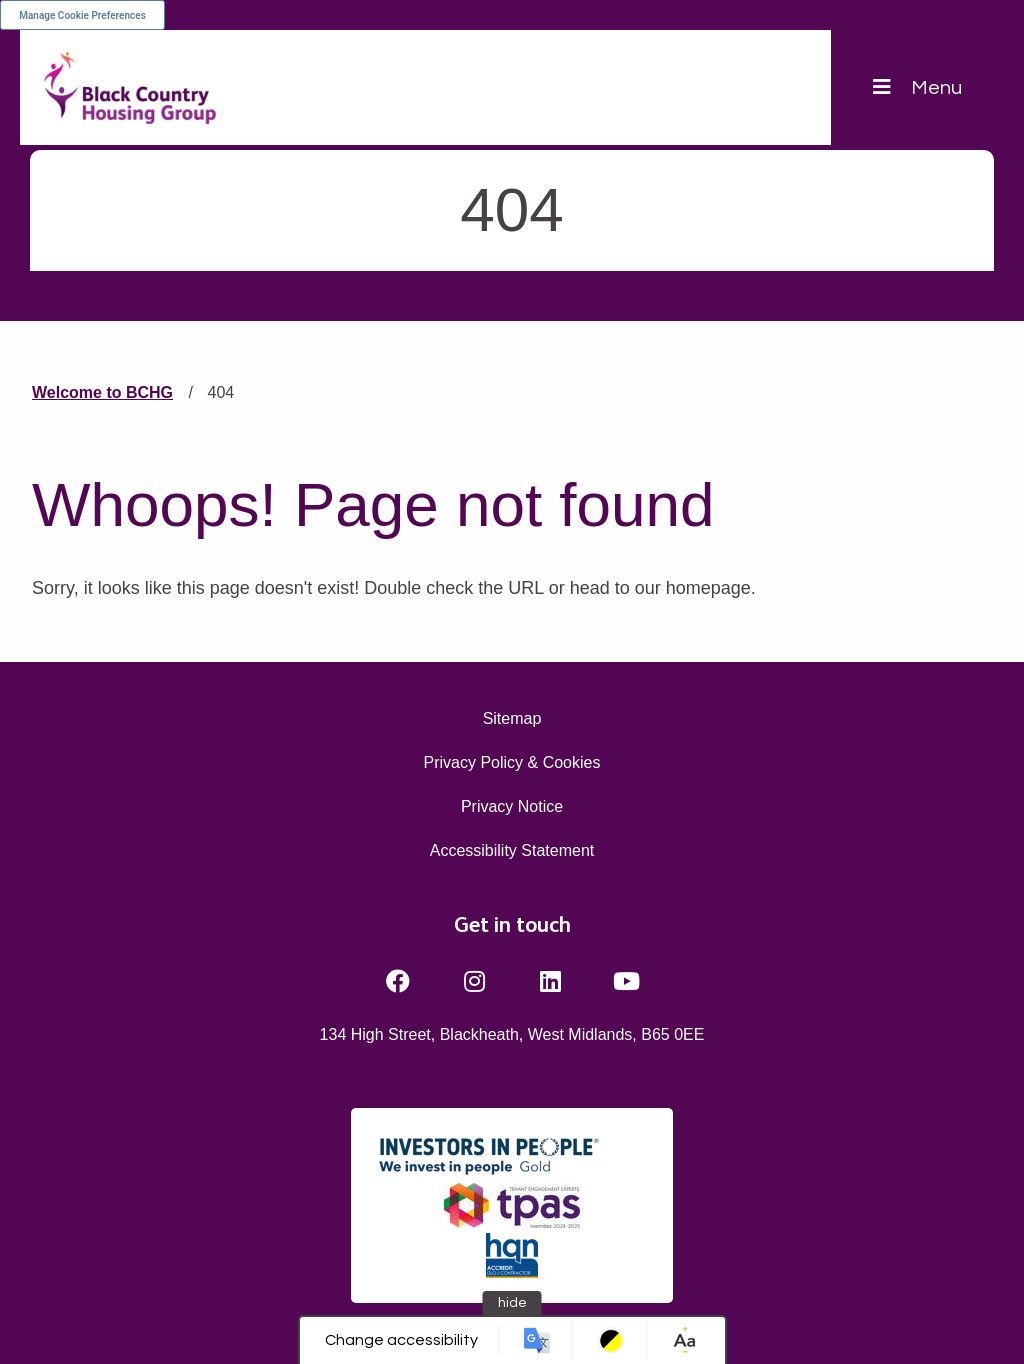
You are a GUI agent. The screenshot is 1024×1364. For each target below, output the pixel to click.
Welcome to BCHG (102, 392)
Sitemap (512, 718)
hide (512, 1303)
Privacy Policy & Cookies (512, 762)
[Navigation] (917, 87)
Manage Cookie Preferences (82, 15)
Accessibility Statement (512, 850)
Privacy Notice (512, 806)
